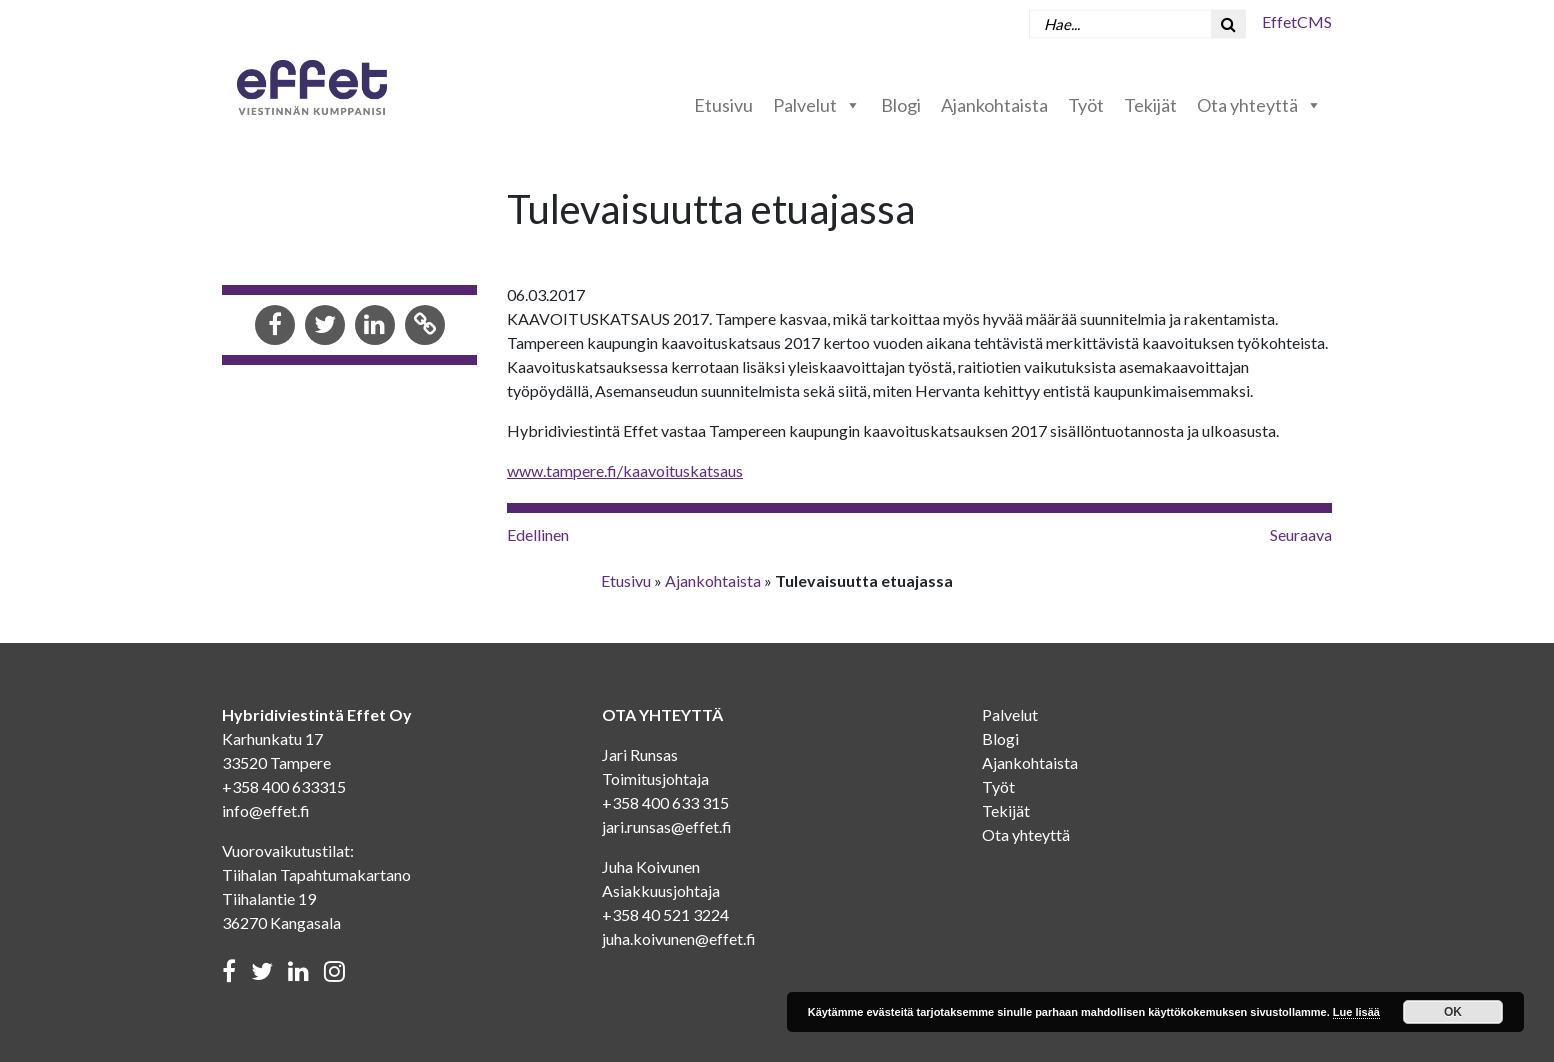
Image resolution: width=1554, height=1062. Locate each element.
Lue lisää (1356, 1012)
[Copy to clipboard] (425, 326)
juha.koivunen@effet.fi (679, 938)
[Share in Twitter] (325, 326)
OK (1453, 1012)
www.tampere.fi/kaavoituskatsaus (625, 470)
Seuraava (1301, 534)
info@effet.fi (266, 810)
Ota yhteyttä (1259, 105)
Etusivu (723, 105)
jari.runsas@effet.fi (667, 826)
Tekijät (1150, 105)
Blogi (901, 105)
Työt (1086, 105)
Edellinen (538, 534)
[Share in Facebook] (275, 326)
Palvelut (817, 105)
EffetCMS (1297, 21)
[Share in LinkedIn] (375, 326)
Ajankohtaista (994, 105)
